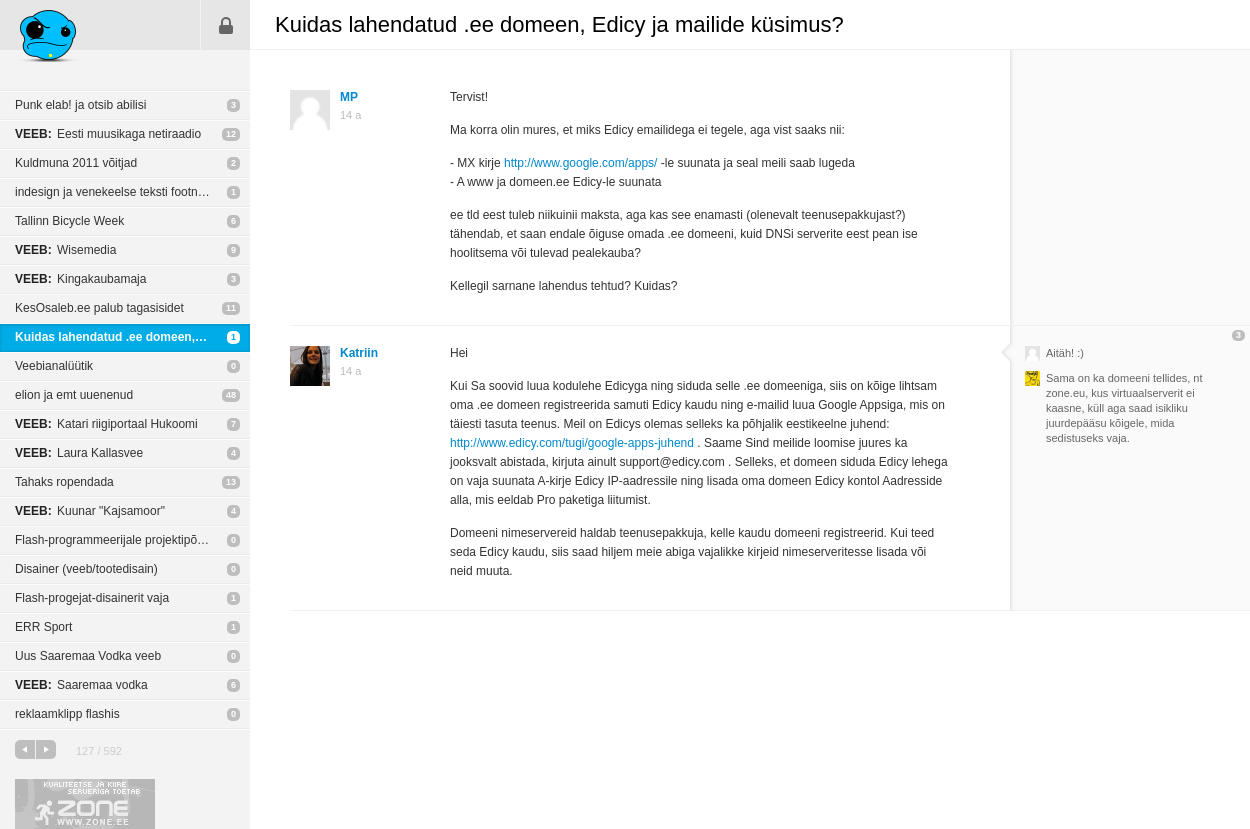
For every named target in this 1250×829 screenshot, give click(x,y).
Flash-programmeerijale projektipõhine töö (127, 540)
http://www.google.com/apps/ (580, 163)
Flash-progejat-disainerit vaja (92, 598)
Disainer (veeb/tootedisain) (86, 569)
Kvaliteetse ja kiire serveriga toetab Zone (85, 804)
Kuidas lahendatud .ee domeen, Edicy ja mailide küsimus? (132, 337)
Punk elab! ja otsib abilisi (80, 105)
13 (231, 482)
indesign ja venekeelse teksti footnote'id (120, 192)
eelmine (25, 749)
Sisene (226, 25)
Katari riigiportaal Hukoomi (106, 424)
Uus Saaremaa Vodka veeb (88, 656)
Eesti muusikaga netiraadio (108, 134)
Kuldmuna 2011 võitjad (76, 163)
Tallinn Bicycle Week (69, 221)
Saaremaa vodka (81, 685)
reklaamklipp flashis (67, 714)
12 (231, 134)
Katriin (359, 353)
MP (349, 97)
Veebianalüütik (54, 366)
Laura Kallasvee (79, 453)
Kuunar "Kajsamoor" (90, 511)
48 (231, 395)
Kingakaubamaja (80, 279)
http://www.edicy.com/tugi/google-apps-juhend (572, 443)
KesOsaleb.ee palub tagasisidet (99, 308)
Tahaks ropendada (64, 482)
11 (231, 308)
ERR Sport (43, 627)
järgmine (46, 749)
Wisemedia (65, 250)
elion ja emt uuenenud (74, 395)
